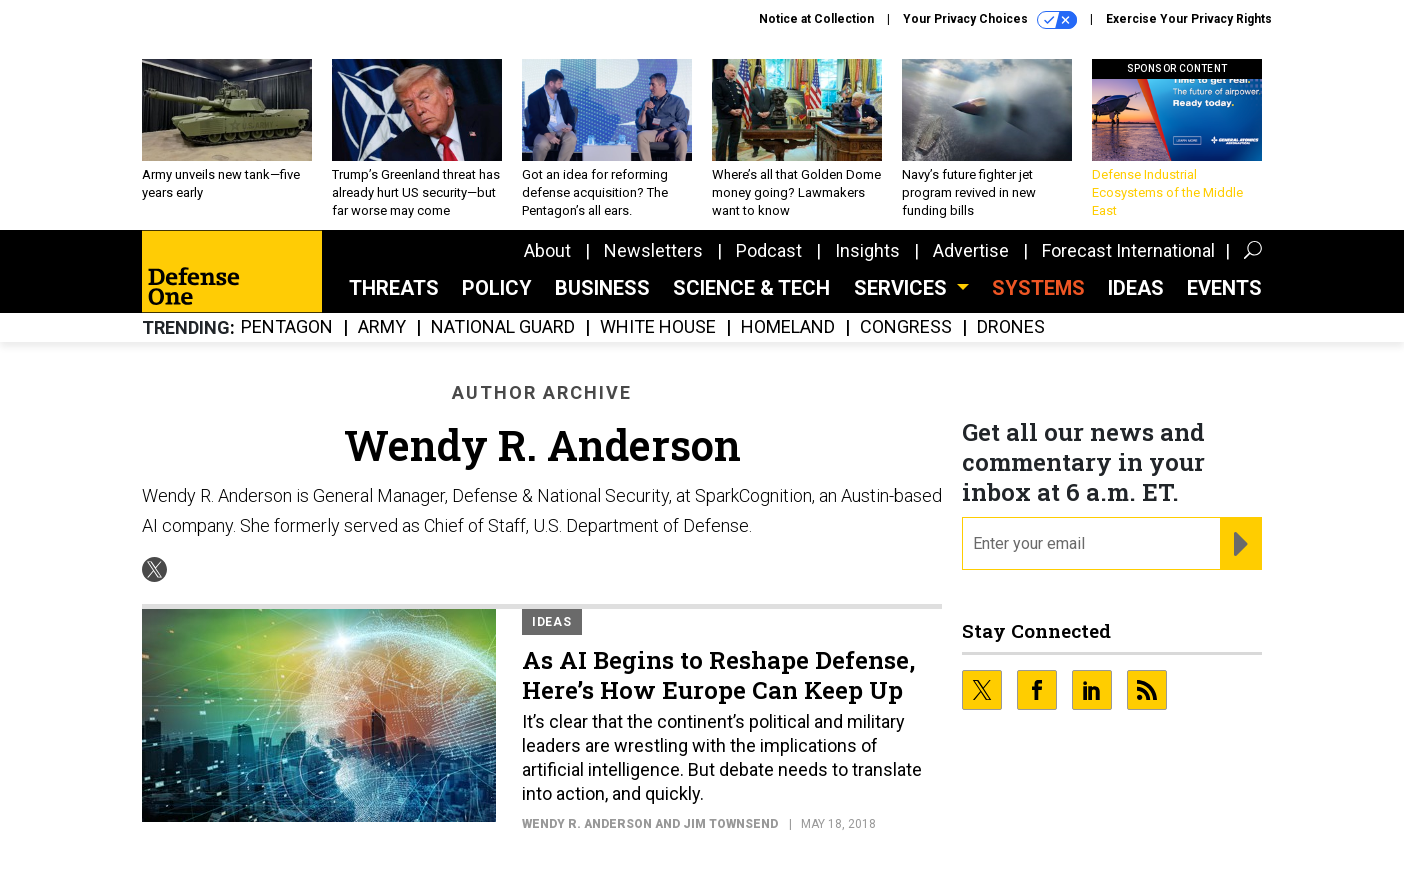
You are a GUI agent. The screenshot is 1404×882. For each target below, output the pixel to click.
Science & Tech (751, 288)
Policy (497, 288)
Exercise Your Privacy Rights (1189, 19)
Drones (1011, 327)
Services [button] (903, 288)
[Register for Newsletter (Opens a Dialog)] (1240, 544)
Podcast (769, 250)
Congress (906, 327)
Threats (394, 288)
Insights (867, 250)
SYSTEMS (1038, 288)
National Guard (503, 327)
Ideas (1136, 288)
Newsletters (653, 250)
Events (1224, 288)
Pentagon (287, 327)
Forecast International (1128, 250)
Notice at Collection (816, 19)
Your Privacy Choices (990, 20)
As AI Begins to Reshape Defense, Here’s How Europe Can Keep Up (718, 675)
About (547, 250)
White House (658, 327)
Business (602, 288)
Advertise (971, 250)
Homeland (788, 327)
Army (382, 327)
